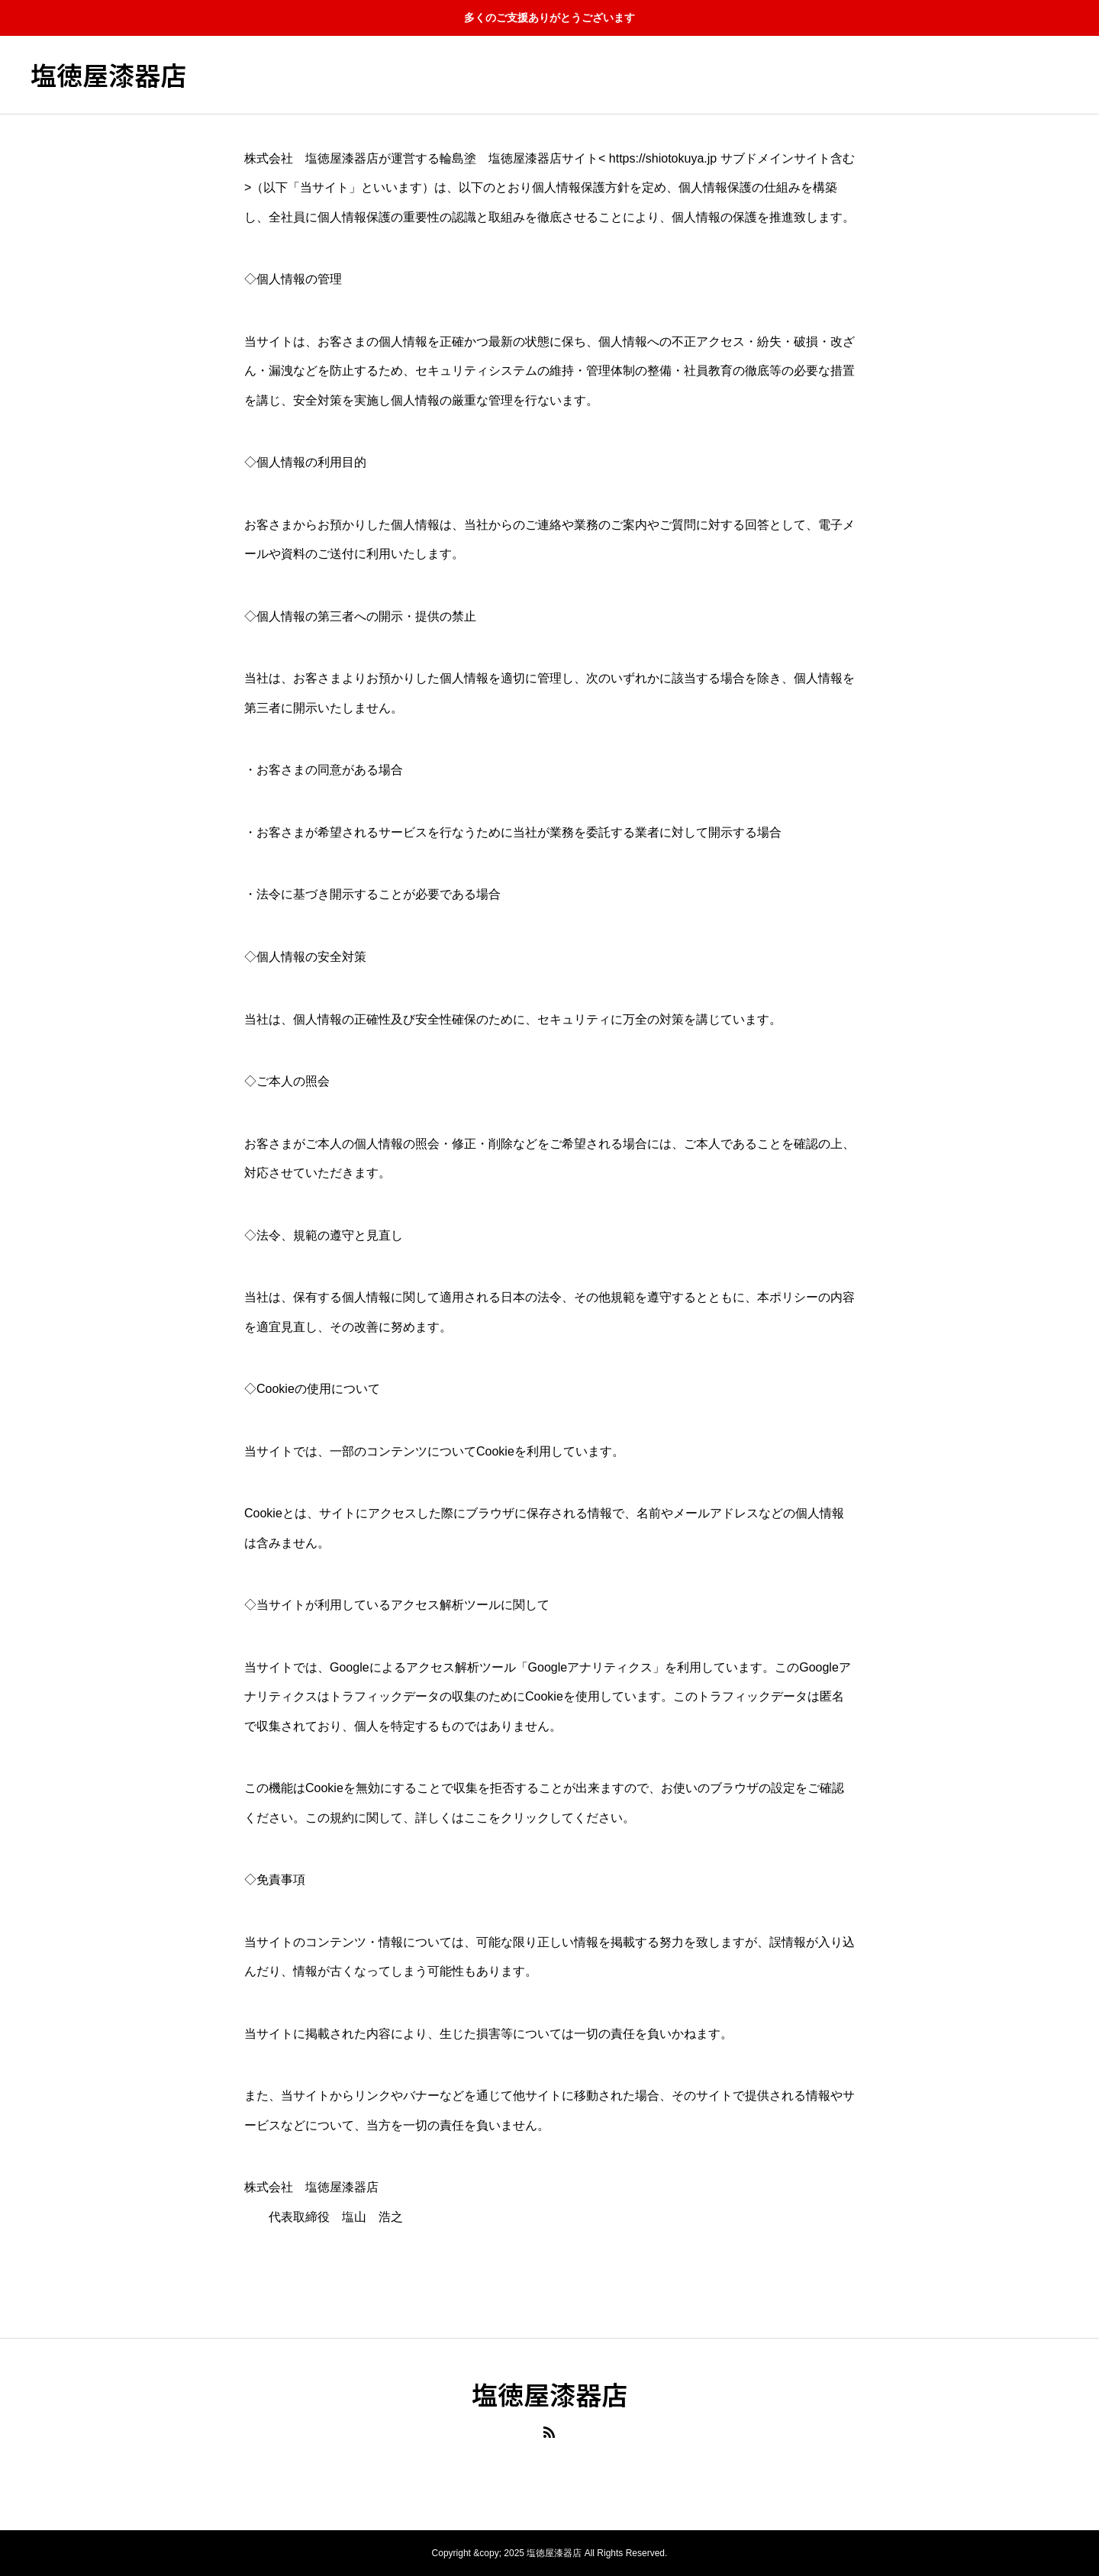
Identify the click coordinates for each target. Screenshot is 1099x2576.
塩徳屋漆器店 (108, 75)
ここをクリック (507, 1817)
